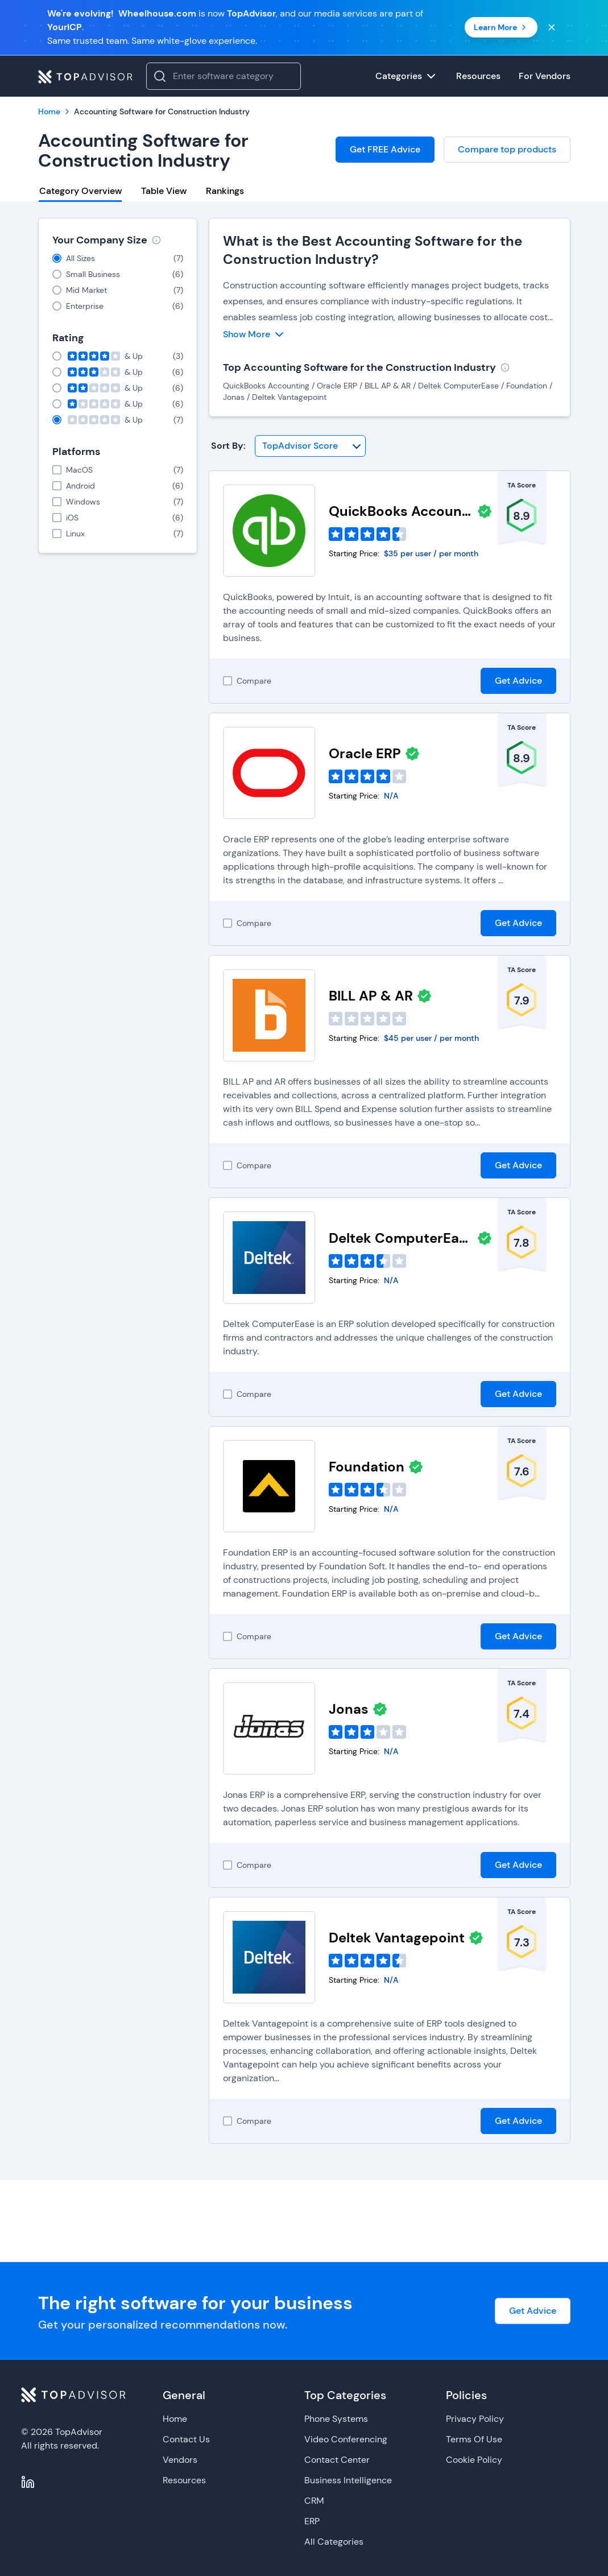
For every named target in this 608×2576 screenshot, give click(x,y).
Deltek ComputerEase (401, 1238)
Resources (184, 2480)
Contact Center (337, 2460)
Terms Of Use (474, 2439)
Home (175, 2419)
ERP (312, 2521)
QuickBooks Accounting (401, 511)
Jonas (349, 1709)
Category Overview (80, 191)
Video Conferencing (345, 2439)
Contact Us (186, 2439)
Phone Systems (336, 2419)
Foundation (366, 1466)
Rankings (225, 191)
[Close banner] (551, 27)
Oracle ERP (365, 753)
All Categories (333, 2542)
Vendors (180, 2460)
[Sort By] (310, 446)
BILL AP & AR (371, 995)
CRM (314, 2501)
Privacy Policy (475, 2419)
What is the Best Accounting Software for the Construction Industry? (372, 250)
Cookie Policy (474, 2460)
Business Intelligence (348, 2480)
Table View (164, 191)
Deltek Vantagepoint (397, 1937)
